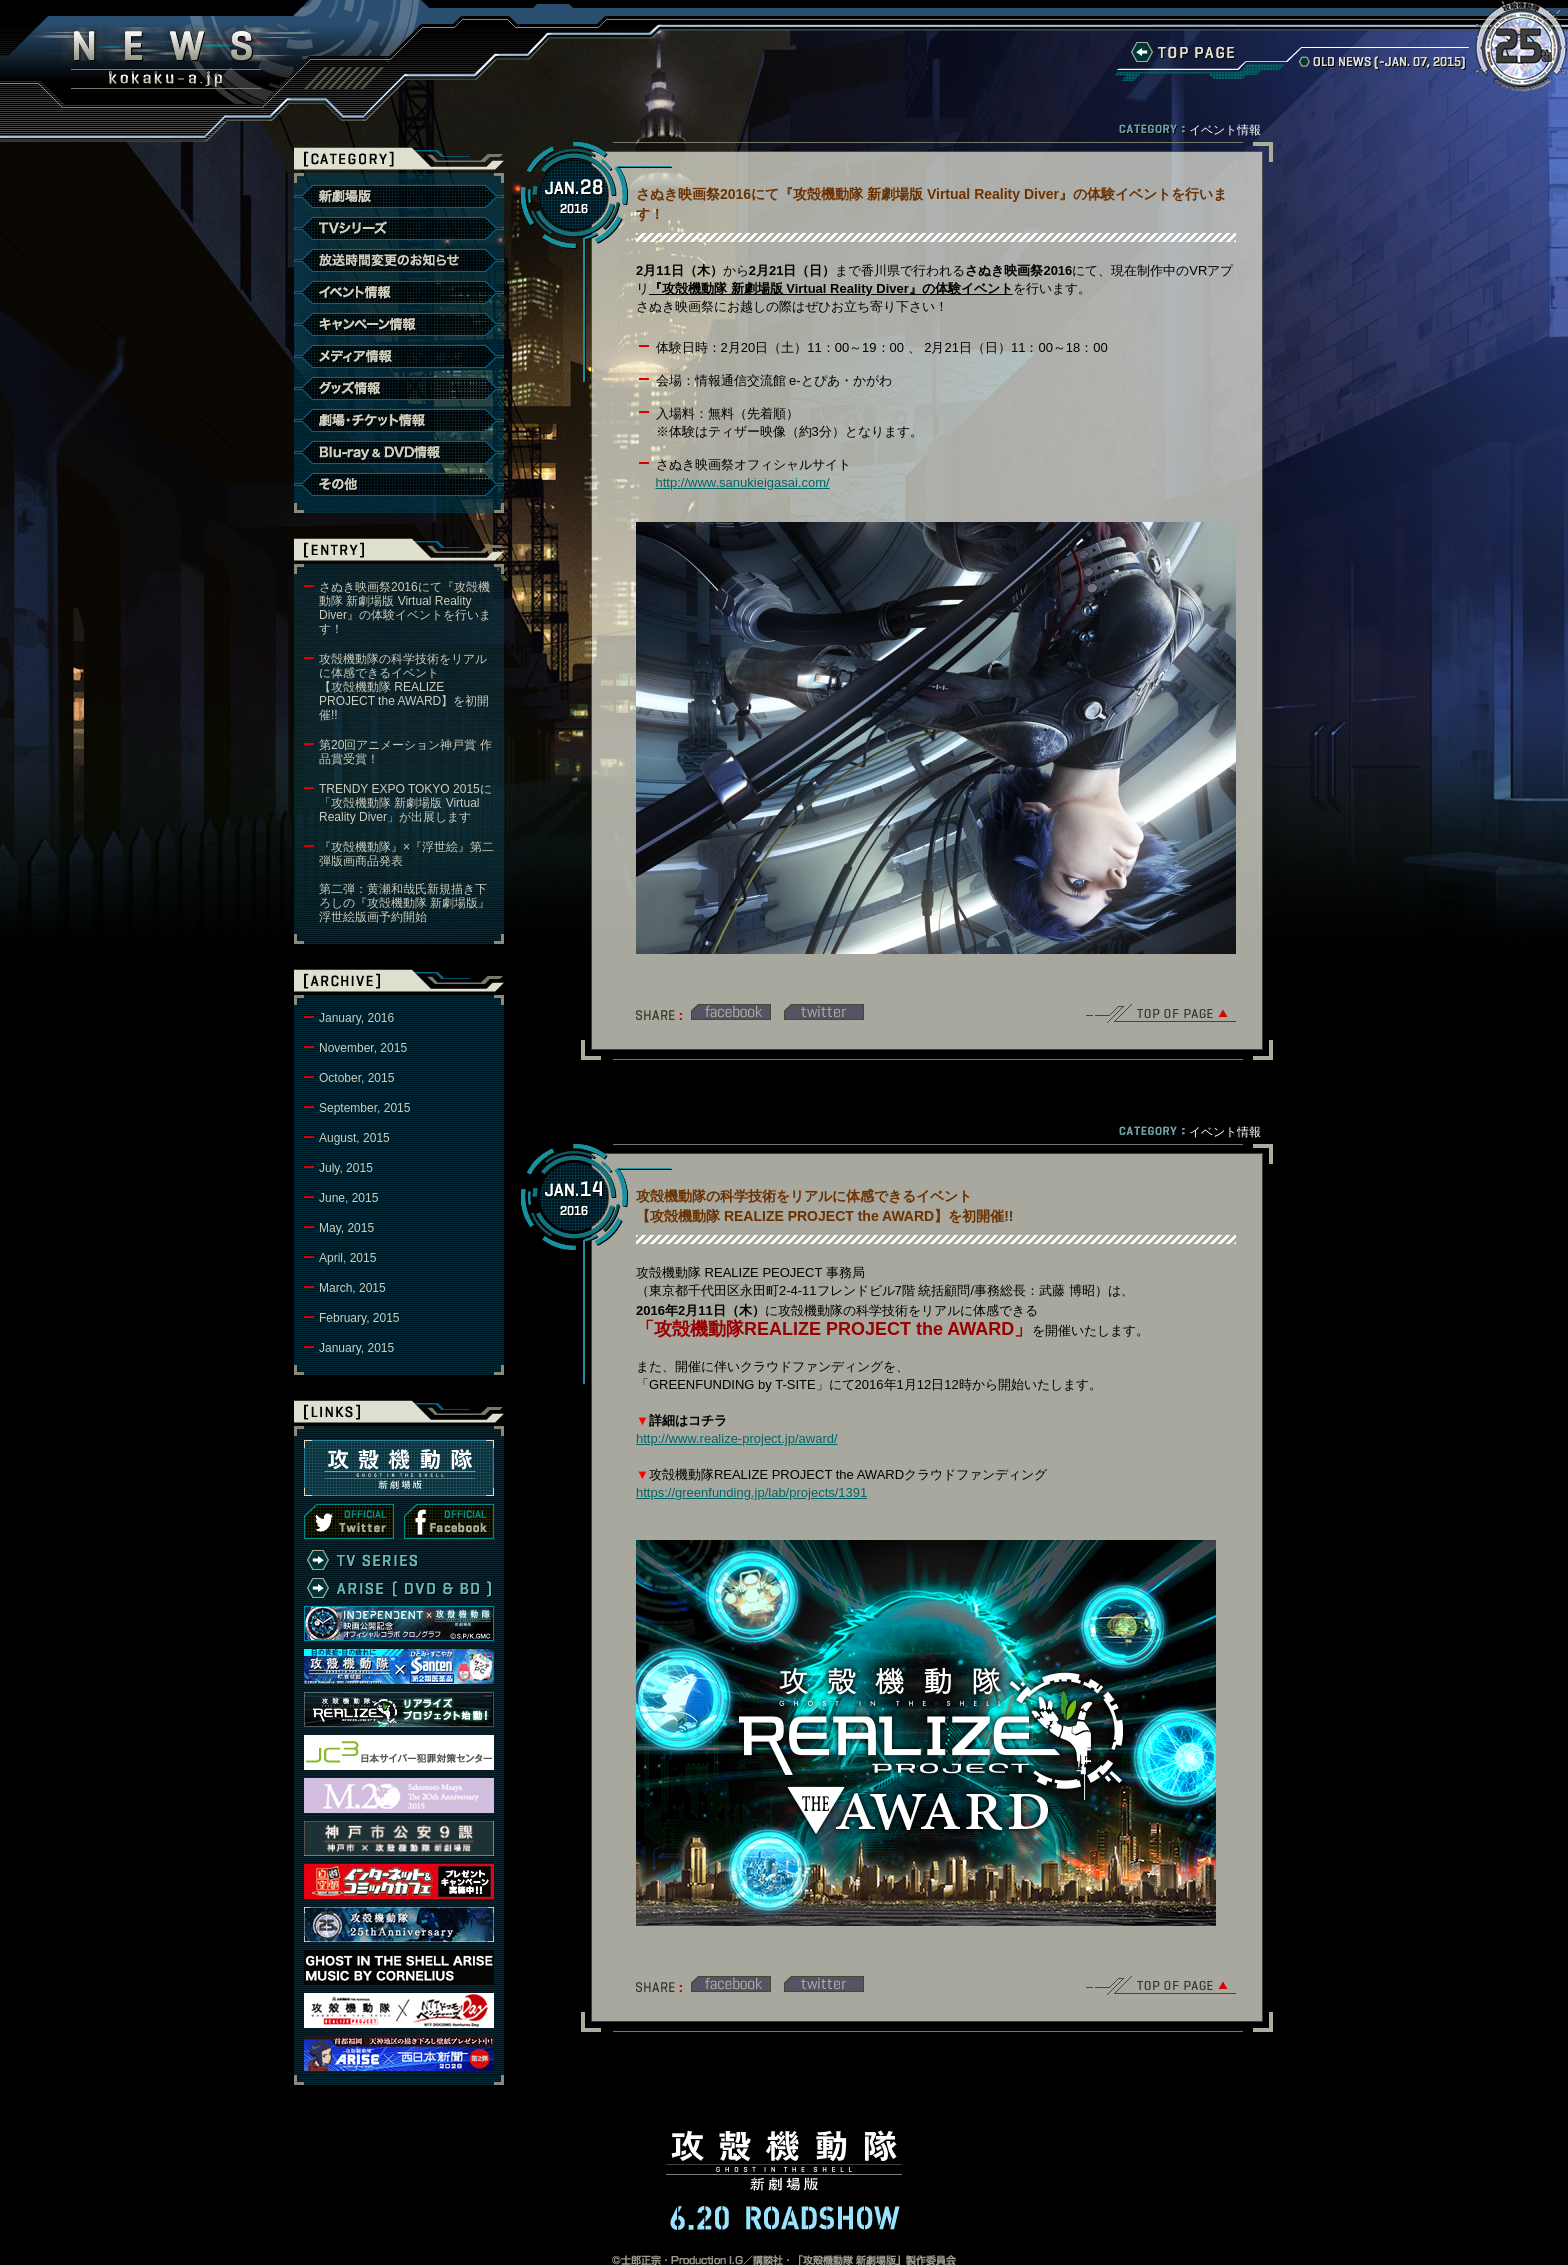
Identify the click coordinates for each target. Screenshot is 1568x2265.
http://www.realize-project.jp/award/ (737, 1438)
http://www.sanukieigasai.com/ (743, 482)
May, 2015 (346, 1228)
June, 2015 (348, 1198)
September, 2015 (364, 1108)
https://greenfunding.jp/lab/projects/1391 (751, 1492)
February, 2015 (359, 1318)
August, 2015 (354, 1138)
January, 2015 (356, 1348)
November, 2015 (363, 1048)
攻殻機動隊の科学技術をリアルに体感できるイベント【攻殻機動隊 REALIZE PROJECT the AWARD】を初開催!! (404, 687)
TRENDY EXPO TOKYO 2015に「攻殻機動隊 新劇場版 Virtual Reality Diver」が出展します (405, 803)
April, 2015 (347, 1258)
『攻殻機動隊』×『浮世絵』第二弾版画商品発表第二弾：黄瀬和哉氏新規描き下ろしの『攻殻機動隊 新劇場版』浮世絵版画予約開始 (406, 882)
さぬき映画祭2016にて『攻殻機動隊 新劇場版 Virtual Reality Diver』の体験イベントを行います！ (405, 608)
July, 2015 (346, 1168)
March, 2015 (352, 1288)
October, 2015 (356, 1078)
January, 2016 (356, 1018)
